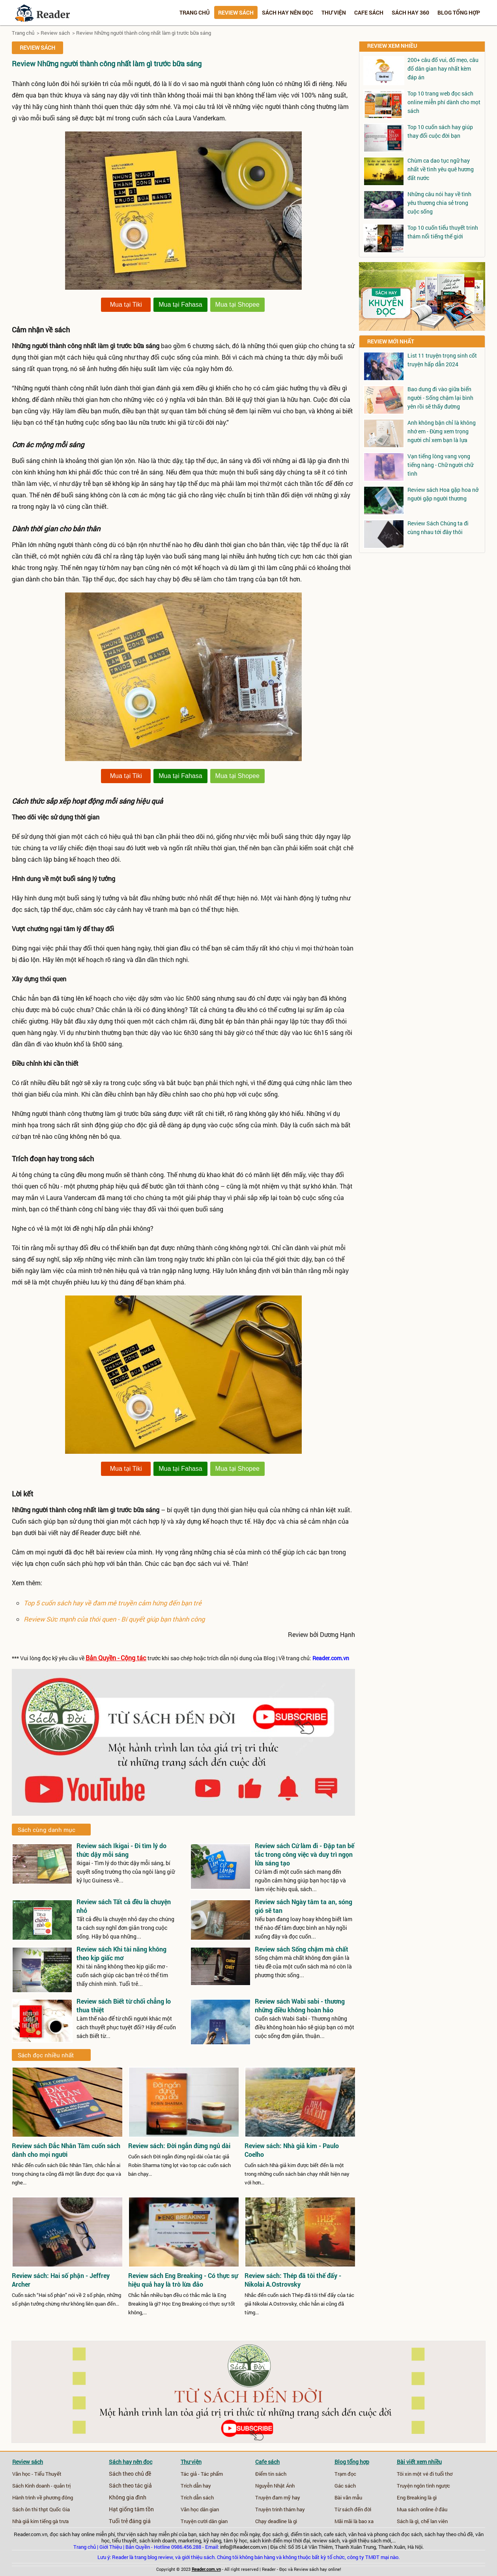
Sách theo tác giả (130, 2485)
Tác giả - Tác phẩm (202, 2473)
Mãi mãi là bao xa (354, 2521)
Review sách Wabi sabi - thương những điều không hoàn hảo (300, 2005)
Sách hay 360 (410, 12)
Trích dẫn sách (197, 2497)
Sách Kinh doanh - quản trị (41, 2485)
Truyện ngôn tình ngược (423, 2485)
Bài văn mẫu (348, 2497)
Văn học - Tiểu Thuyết (37, 2473)
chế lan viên (434, 2521)
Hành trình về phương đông (42, 2497)
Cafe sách (368, 12)
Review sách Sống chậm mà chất (301, 1949)
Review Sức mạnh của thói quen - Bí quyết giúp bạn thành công (114, 1619)
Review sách (236, 12)
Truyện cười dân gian (204, 2521)
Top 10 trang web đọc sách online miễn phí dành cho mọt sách (443, 102)
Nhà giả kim (25, 2521)
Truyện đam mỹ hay (277, 2497)
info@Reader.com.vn (243, 2547)
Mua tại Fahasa (180, 304)
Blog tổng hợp (458, 12)
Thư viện (333, 12)
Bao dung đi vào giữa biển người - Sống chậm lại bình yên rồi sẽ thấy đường (440, 397)
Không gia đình (127, 2497)
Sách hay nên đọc (287, 12)
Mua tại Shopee (237, 304)
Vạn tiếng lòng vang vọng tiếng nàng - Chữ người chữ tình (440, 464)
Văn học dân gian (200, 2509)
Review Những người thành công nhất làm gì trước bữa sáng (143, 32)
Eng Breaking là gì (417, 2497)
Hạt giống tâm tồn (131, 2509)
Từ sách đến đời (352, 2509)
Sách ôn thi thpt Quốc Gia (41, 2509)
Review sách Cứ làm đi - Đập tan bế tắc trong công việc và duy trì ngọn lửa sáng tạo (304, 1854)
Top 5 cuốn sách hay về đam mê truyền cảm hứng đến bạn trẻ (113, 1603)
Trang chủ (194, 12)
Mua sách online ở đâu (422, 2509)
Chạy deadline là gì (276, 2521)
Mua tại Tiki (126, 304)
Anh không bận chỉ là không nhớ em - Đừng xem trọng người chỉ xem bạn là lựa (441, 431)
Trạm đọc (345, 2473)
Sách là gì (408, 2521)
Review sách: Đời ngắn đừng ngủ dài (179, 2146)
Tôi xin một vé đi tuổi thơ (424, 2473)
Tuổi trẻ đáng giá (130, 2521)
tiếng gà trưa (54, 2521)
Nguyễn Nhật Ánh (275, 2485)
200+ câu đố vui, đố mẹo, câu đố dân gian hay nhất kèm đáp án (442, 68)
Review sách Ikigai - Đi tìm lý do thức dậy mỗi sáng (121, 1849)
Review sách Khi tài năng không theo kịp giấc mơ (121, 1953)
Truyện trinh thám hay (280, 2509)
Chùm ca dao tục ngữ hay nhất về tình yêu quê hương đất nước (440, 169)
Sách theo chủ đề (130, 2473)
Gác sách (345, 2485)
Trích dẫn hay (196, 2485)
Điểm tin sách (270, 2473)
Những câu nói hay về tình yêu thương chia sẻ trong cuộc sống (439, 202)
